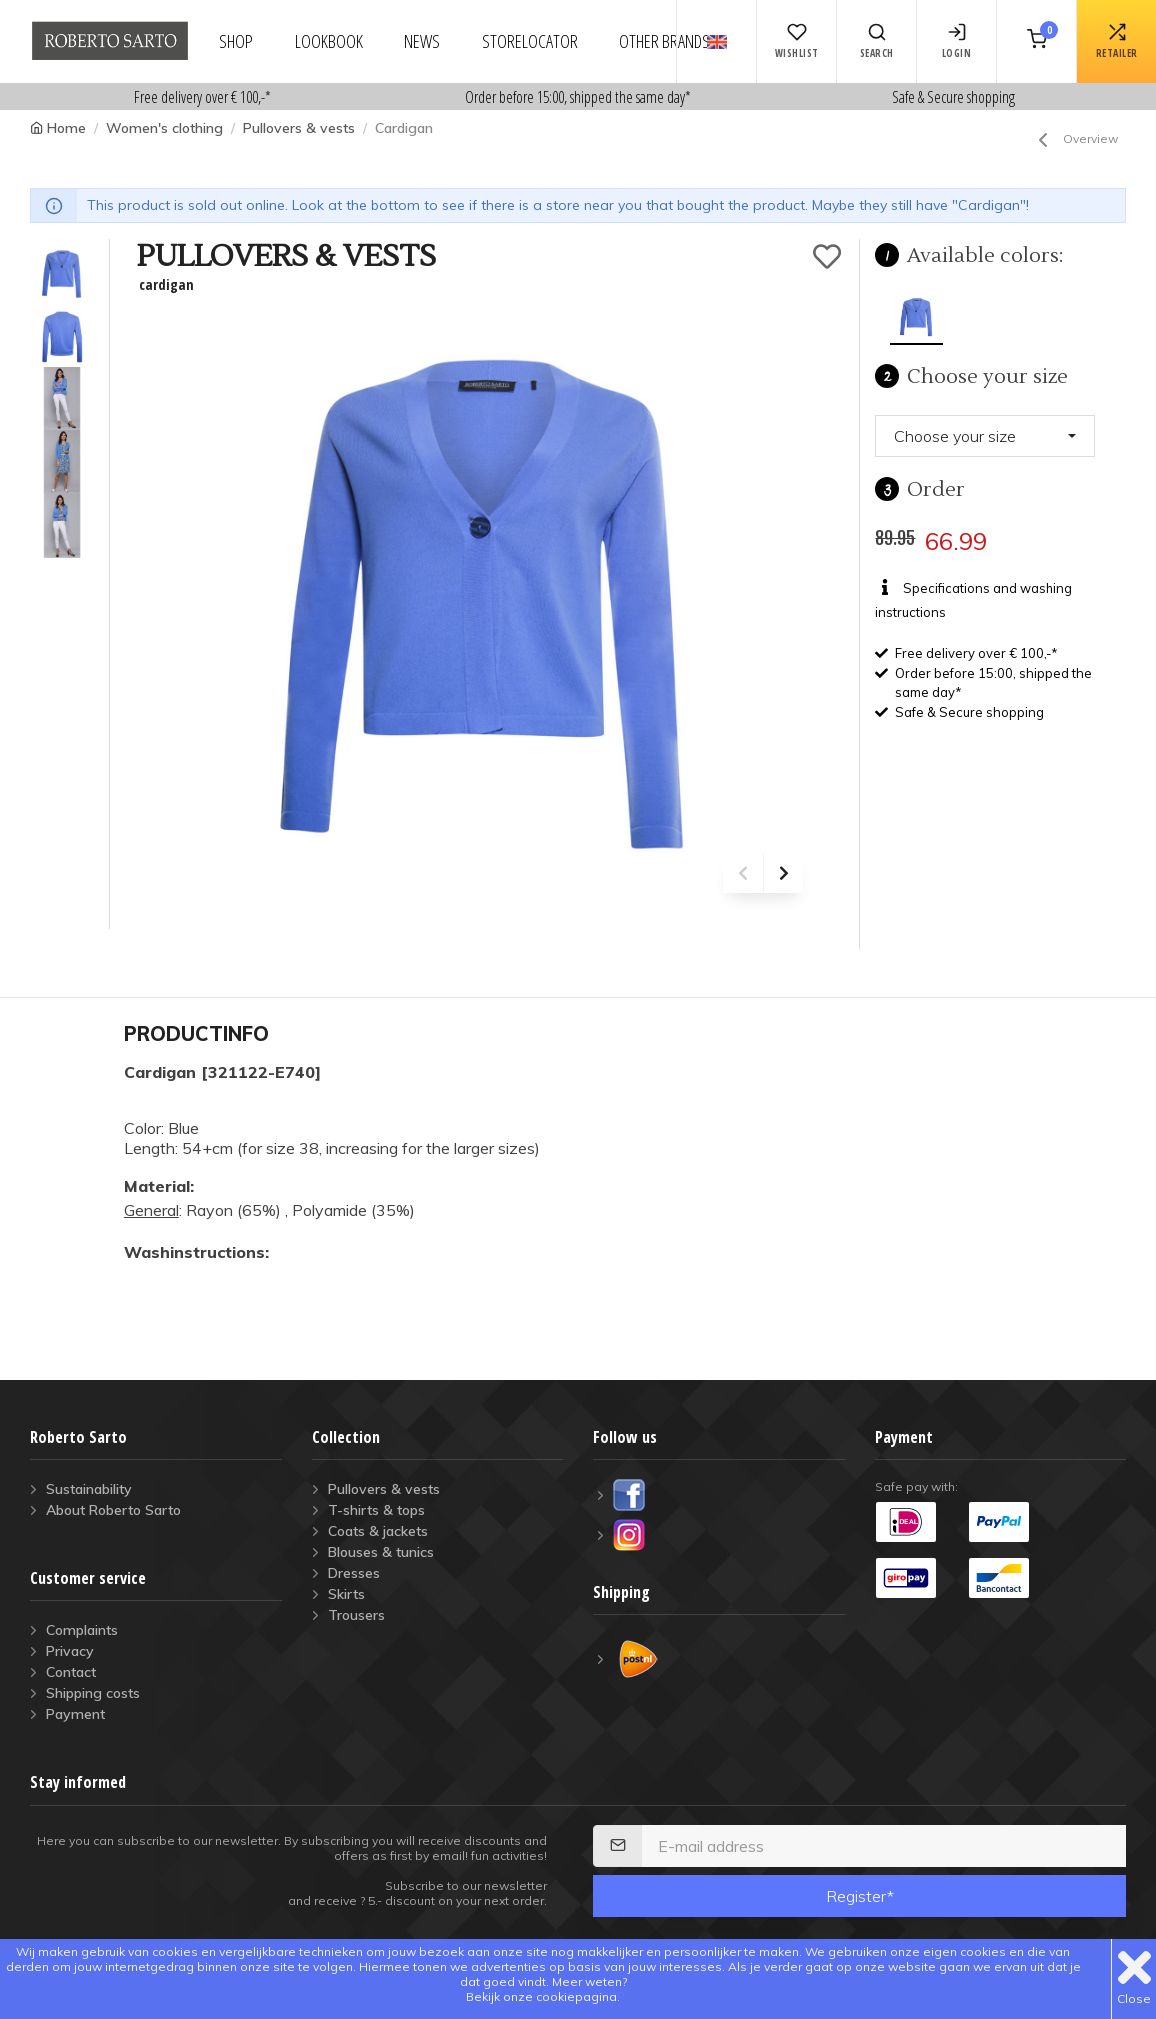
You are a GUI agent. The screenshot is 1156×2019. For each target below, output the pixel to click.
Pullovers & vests (299, 128)
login (957, 41)
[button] (985, 436)
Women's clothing (164, 128)
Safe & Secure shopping (953, 97)
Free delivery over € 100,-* (202, 97)
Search (877, 41)
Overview (1074, 140)
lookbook (329, 41)
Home (66, 128)
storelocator (530, 41)
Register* (860, 1896)
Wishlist (797, 41)
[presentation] (743, 873)
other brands (664, 41)
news (422, 41)
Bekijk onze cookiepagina (541, 1996)
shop (236, 41)
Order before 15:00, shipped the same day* (578, 97)
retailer (1117, 41)
